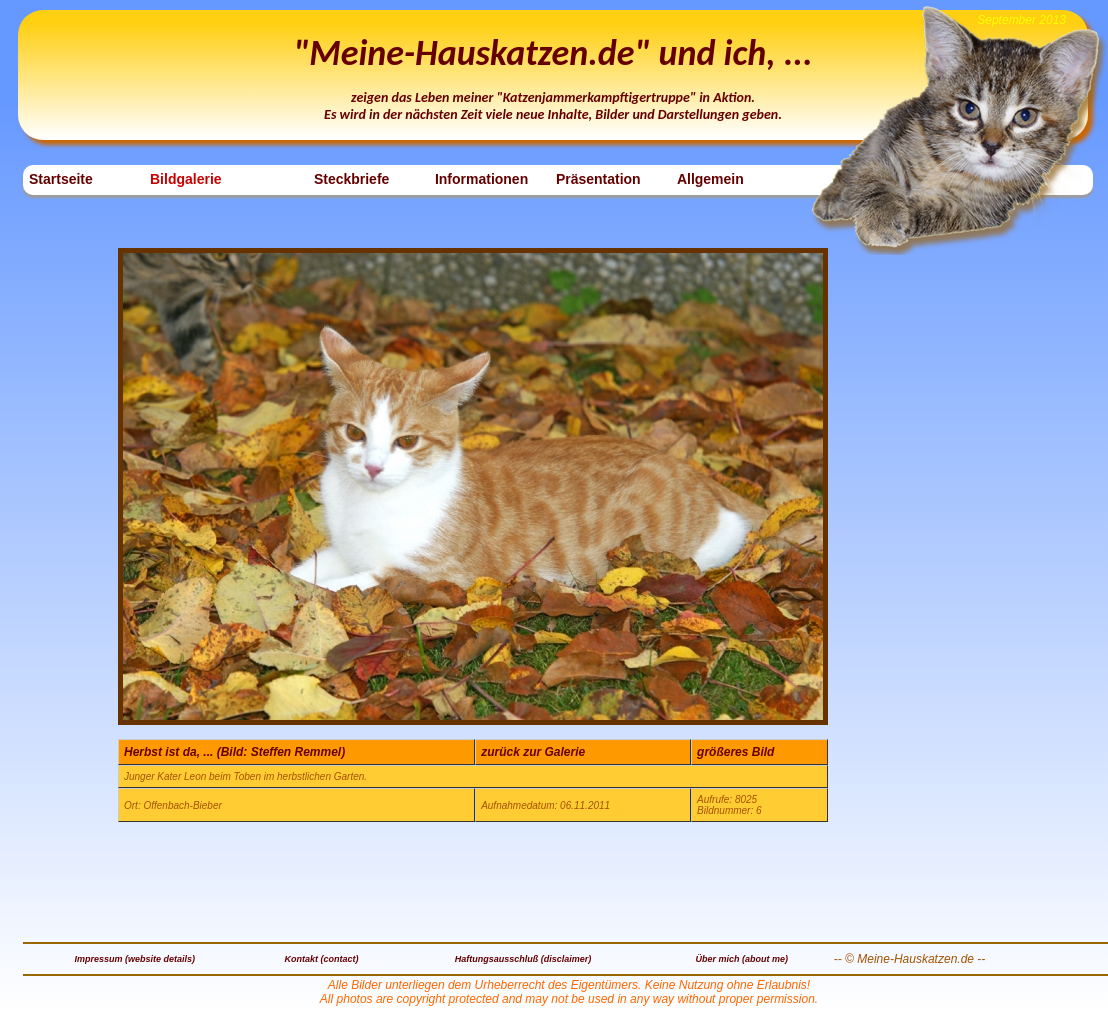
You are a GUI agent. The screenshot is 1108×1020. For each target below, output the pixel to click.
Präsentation (598, 179)
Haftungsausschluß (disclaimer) (523, 959)
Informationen (481, 179)
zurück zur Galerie (533, 752)
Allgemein (710, 179)
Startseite (61, 179)
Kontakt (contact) (322, 959)
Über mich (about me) (741, 959)
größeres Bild (735, 752)
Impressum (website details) (135, 959)
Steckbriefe (351, 179)
